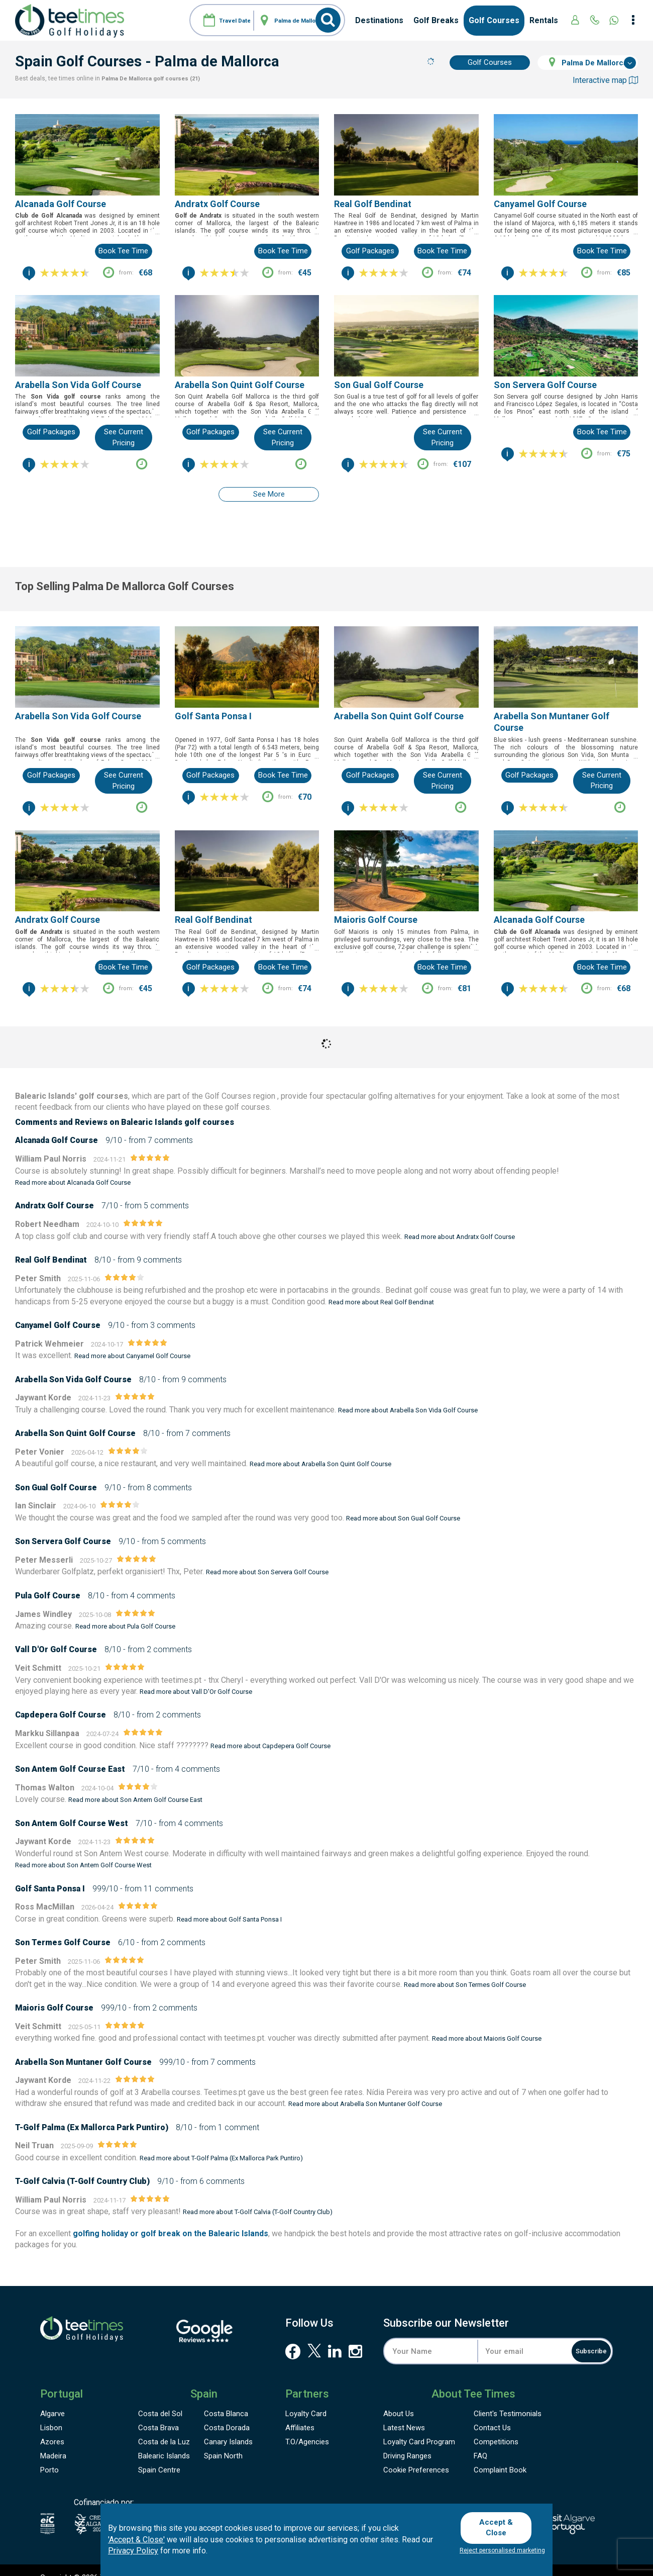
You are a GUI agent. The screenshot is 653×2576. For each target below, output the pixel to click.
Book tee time (123, 250)
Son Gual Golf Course (378, 384)
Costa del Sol (160, 2399)
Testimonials (507, 2399)
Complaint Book (500, 2455)
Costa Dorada (227, 2413)
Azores (52, 2427)
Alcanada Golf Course (60, 204)
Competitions (496, 2427)
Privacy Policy (133, 2552)
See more (269, 494)
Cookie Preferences (416, 2455)
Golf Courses (494, 20)
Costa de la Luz (164, 2427)
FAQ (480, 2441)
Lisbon (51, 2413)
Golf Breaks (436, 20)
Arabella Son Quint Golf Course (239, 384)
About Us (398, 2399)
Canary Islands (228, 2427)
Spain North (223, 2441)
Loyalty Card (305, 2399)
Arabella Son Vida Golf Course (78, 384)
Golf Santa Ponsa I (213, 701)
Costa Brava (158, 2413)
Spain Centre (159, 2455)
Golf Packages (370, 250)
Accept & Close (501, 2527)
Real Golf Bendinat (372, 204)
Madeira (53, 2441)
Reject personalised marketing (502, 2550)
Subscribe (580, 2336)
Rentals (543, 20)
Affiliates (299, 2413)
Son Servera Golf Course (545, 384)
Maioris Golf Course (375, 904)
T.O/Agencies (307, 2427)
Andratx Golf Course (217, 204)
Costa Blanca (226, 2399)
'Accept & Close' (136, 2541)
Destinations (379, 20)
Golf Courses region (240, 1081)
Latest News (404, 2413)
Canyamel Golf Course (540, 204)
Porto (49, 2455)
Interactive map (605, 80)
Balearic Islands (164, 2441)
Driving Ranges (407, 2441)
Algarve (52, 2399)
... (157, 232)
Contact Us (492, 2413)
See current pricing (123, 437)
